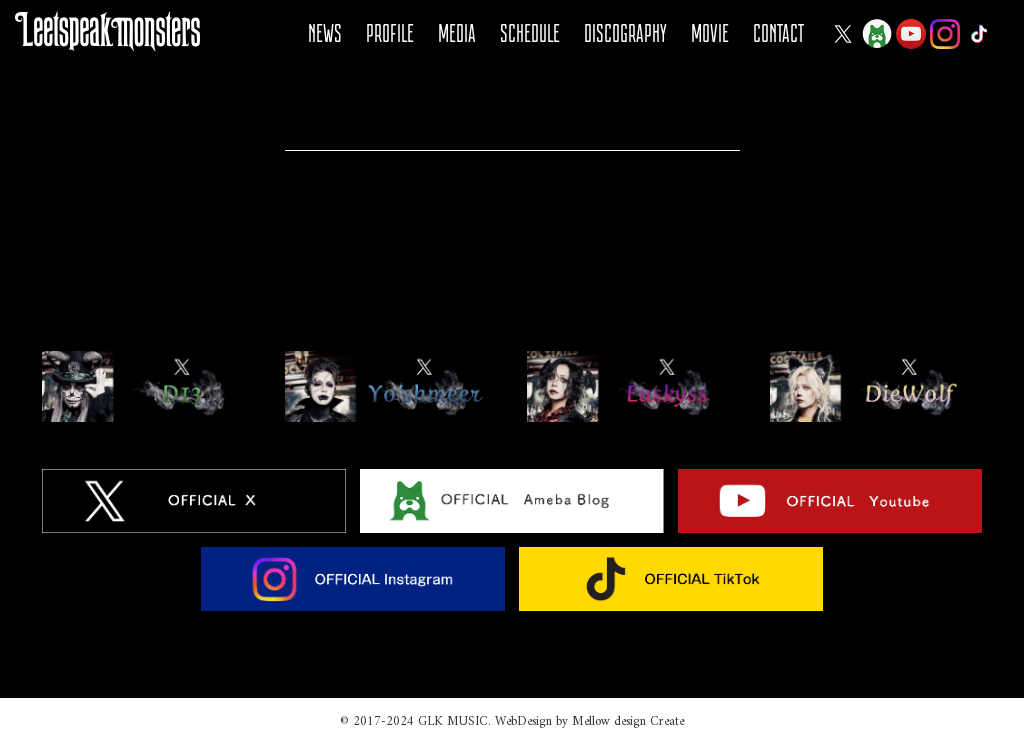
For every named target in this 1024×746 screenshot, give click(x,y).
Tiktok (979, 34)
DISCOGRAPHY (625, 33)
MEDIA (457, 33)
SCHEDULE (530, 33)
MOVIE (710, 33)
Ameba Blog (877, 34)
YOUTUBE (911, 34)
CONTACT (778, 33)
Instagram (945, 34)
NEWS (325, 33)
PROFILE (390, 33)
